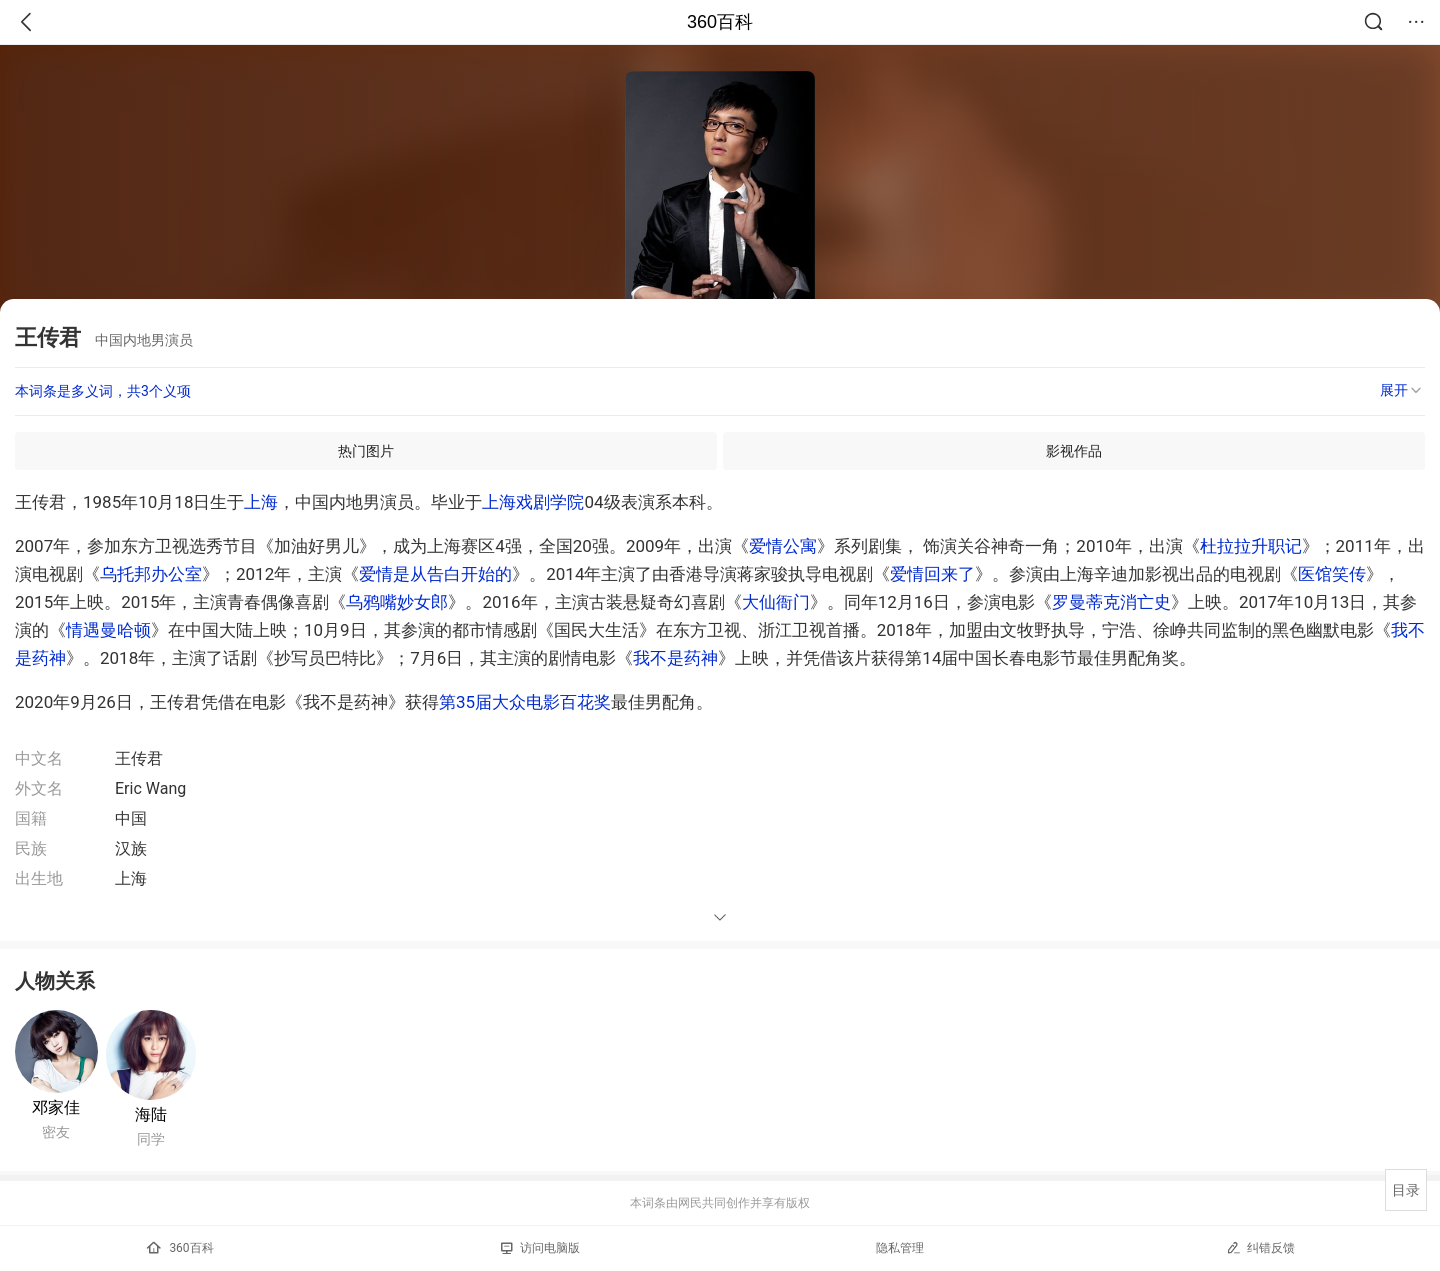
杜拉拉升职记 (1251, 546)
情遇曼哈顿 (108, 630)
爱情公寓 (783, 546)
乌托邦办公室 (151, 574)
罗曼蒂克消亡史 (1111, 602)
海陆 (151, 1114)
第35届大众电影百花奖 (525, 702)
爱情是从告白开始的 (435, 574)
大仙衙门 (776, 602)
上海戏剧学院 (533, 502)
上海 (261, 502)
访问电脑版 (540, 1248)
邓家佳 (56, 1107)
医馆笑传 (1332, 574)
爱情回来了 (932, 574)
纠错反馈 (1260, 1247)
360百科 (720, 22)
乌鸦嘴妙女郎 (397, 602)
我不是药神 (675, 658)
